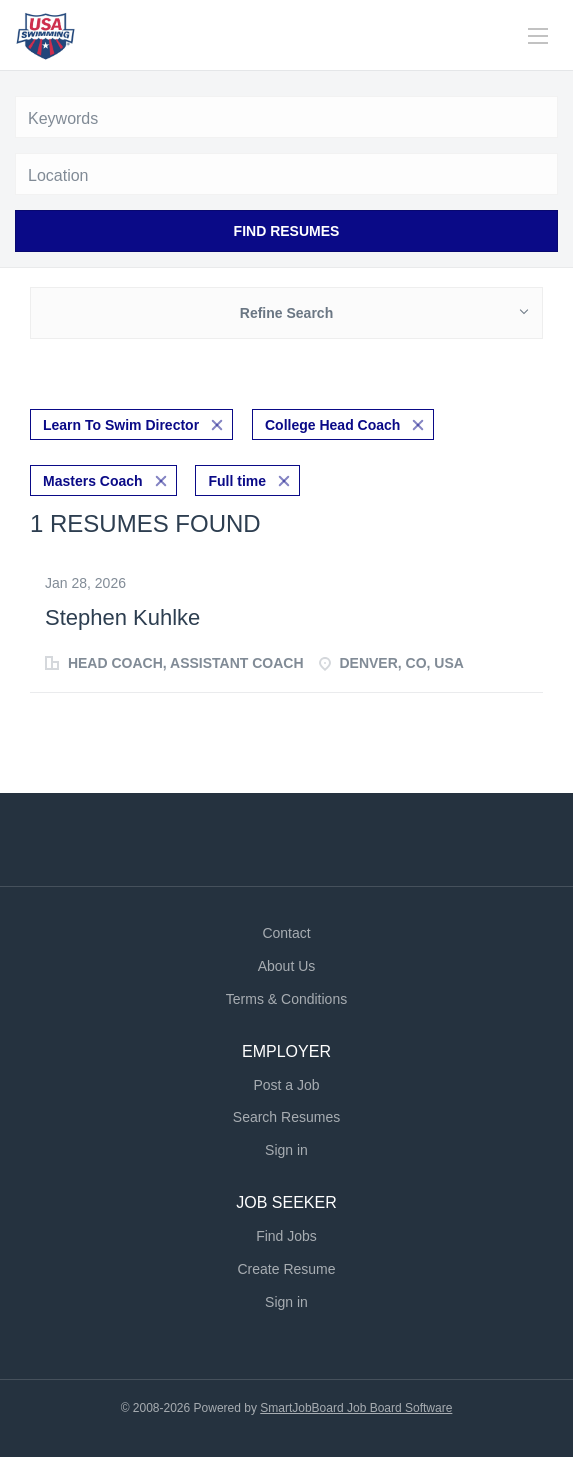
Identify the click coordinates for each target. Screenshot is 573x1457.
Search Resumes (286, 1117)
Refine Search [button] (286, 313)
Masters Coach (93, 481)
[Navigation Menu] (538, 36)
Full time (237, 481)
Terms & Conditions (286, 999)
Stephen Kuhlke (122, 617)
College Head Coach (332, 425)
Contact (286, 933)
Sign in (286, 1150)
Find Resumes (287, 231)
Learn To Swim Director (121, 425)
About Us (287, 966)
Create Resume (286, 1269)
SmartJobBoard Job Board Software (356, 1408)
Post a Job (286, 1085)
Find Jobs (286, 1236)
